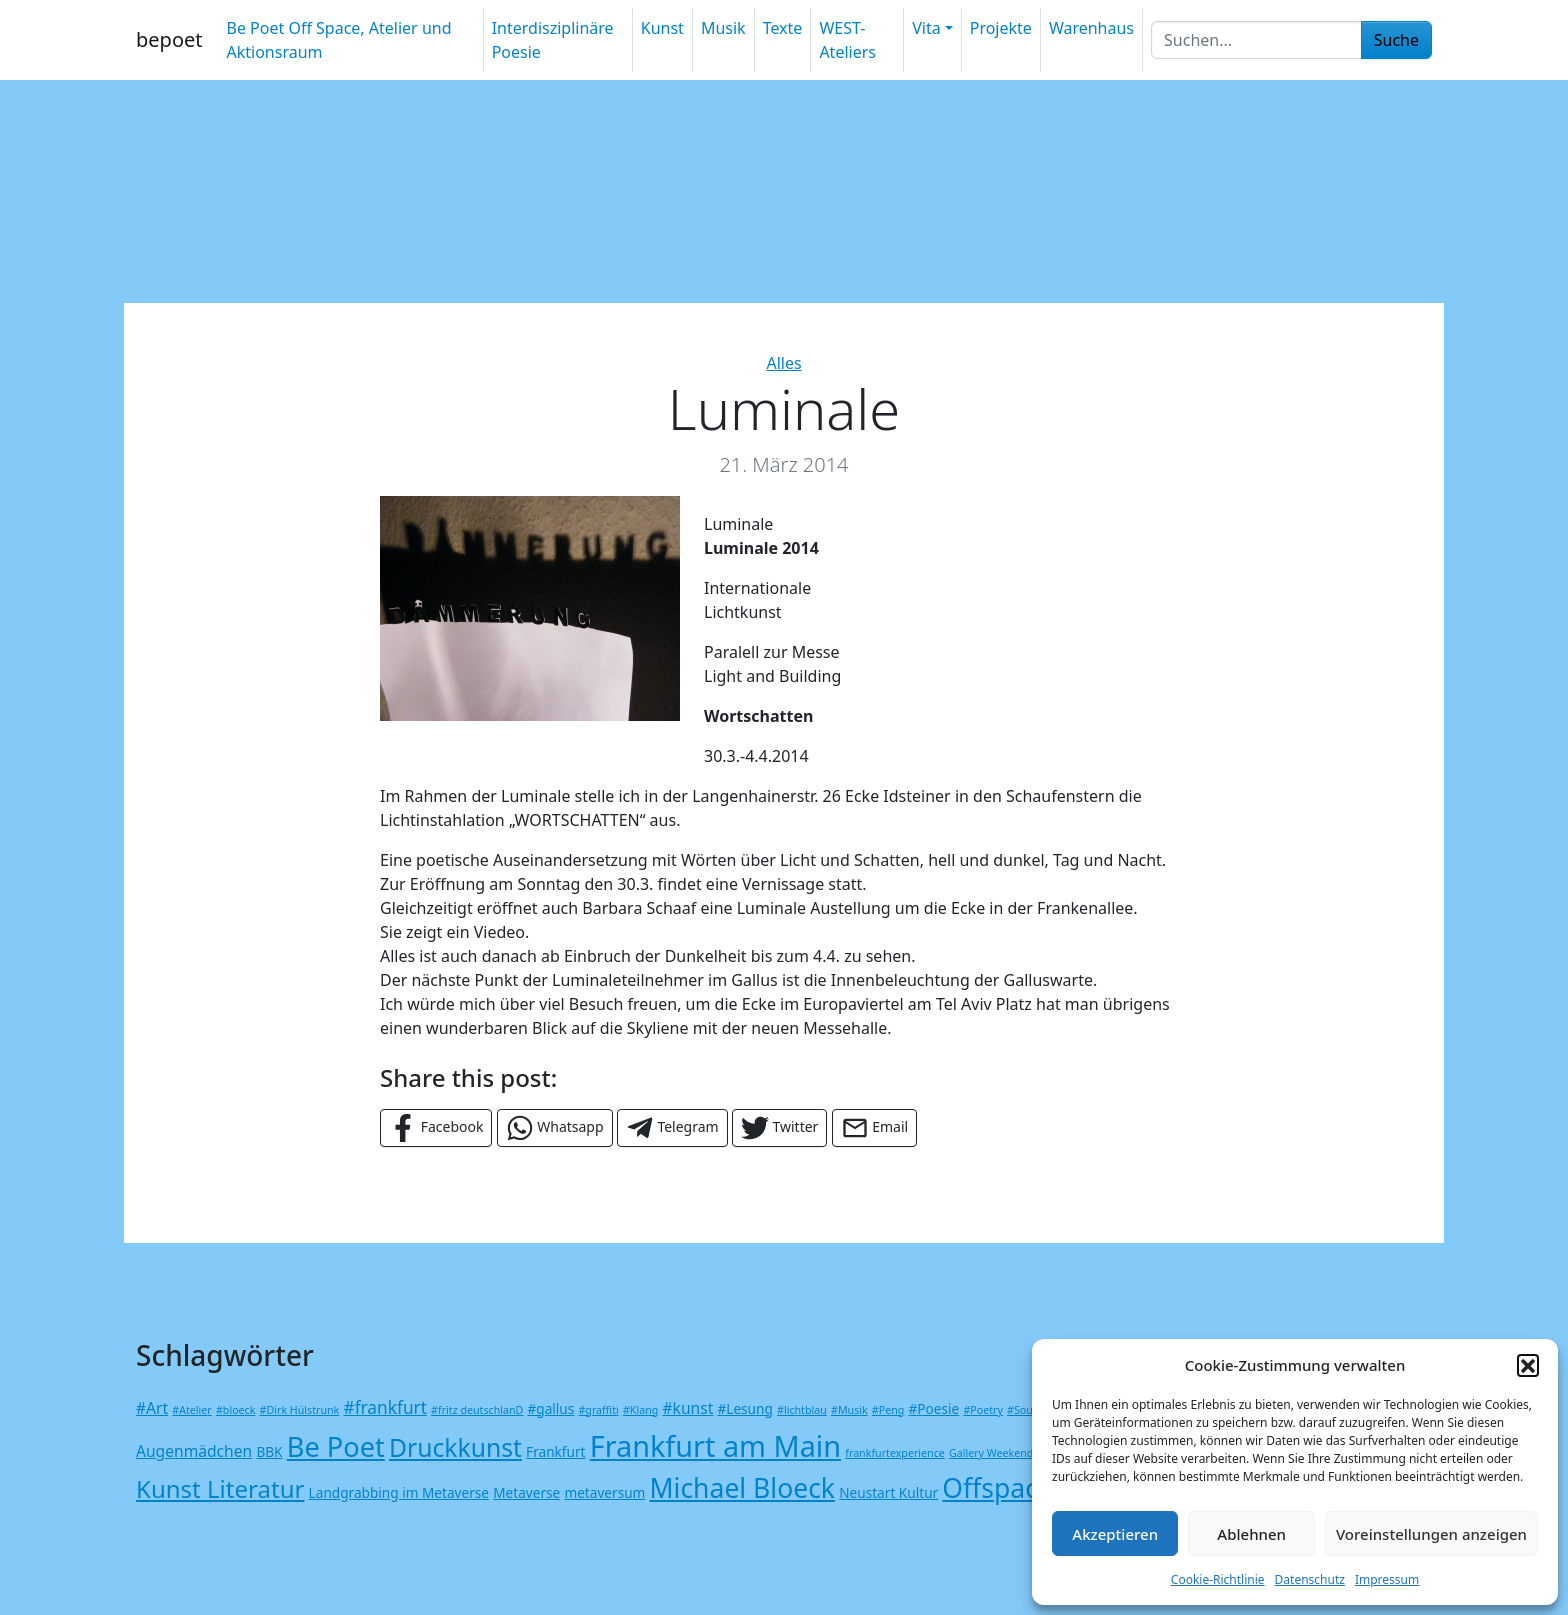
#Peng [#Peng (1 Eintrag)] (888, 1410)
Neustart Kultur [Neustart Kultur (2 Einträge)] (888, 1492)
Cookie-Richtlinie (1218, 1579)
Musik (723, 28)
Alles (783, 363)
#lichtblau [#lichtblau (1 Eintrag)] (802, 1410)
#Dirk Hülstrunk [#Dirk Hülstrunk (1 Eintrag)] (300, 1410)
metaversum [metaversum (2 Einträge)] (604, 1492)
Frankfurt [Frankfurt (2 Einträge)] (555, 1451)
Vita (926, 28)
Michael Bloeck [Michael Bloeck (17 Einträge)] (743, 1488)
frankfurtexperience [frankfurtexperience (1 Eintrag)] (894, 1453)
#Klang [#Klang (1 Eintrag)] (640, 1410)
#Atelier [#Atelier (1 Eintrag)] (191, 1410)
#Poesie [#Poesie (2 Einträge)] (934, 1408)
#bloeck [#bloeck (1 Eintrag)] (235, 1410)
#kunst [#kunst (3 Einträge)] (687, 1408)
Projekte (1001, 28)
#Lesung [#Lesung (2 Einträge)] (744, 1408)
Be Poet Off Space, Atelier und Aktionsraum (338, 40)
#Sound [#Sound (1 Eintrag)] (1026, 1410)
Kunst (662, 28)
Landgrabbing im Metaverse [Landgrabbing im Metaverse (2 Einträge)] (399, 1492)
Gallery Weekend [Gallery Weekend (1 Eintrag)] (991, 1453)
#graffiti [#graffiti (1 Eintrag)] (598, 1410)
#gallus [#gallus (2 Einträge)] (551, 1408)
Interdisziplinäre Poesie (553, 40)
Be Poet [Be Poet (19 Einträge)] (336, 1446)
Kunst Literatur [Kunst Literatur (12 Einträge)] (220, 1488)
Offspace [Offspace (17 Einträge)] (997, 1488)
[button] (1528, 1365)
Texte (783, 28)
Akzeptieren (1115, 1534)
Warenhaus (1091, 28)
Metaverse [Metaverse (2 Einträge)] (526, 1492)
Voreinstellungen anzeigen (1431, 1534)
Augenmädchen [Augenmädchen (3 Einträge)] (194, 1451)
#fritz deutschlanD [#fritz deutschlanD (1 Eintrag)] (477, 1410)
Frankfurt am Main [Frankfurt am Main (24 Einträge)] (715, 1445)
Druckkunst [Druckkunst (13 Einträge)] (455, 1447)
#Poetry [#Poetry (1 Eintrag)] (982, 1410)
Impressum (1387, 1579)
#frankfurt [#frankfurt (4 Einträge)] (384, 1407)
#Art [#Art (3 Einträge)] (152, 1408)
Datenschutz (1310, 1579)
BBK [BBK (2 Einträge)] (269, 1451)
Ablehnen (1251, 1534)
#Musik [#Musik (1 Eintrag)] (849, 1410)
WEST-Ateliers (847, 40)
